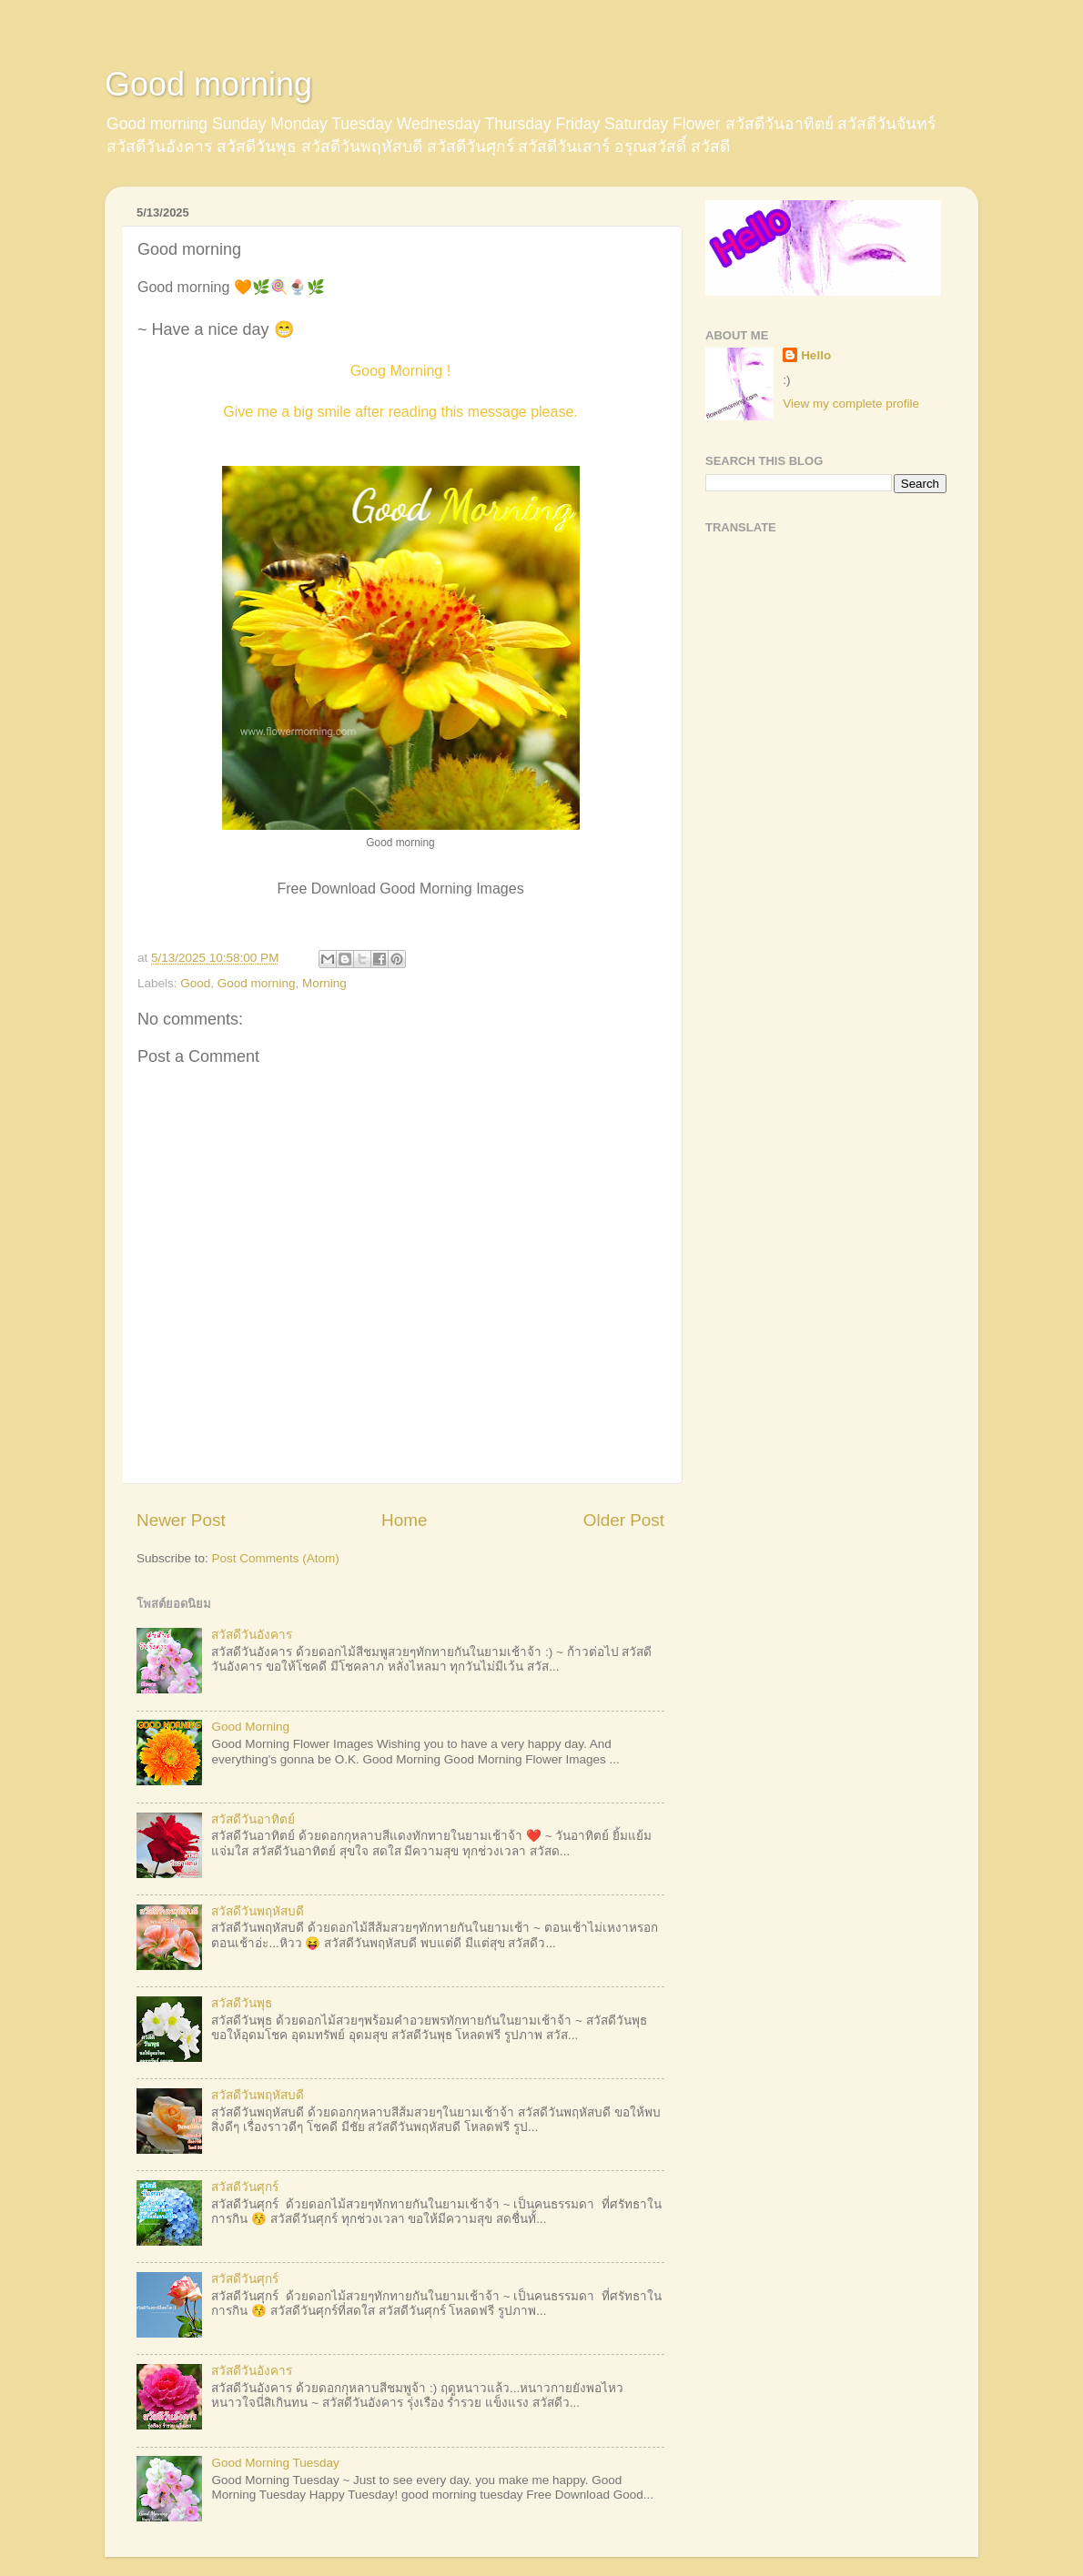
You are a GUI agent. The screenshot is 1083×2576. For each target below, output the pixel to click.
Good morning (208, 84)
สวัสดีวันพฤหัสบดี (257, 1911)
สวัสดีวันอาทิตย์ (253, 1819)
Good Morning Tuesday (275, 2463)
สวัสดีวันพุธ (241, 2003)
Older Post (623, 1520)
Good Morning (250, 1726)
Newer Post (181, 1520)
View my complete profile (851, 403)
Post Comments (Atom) (275, 1558)
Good (195, 983)
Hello (816, 355)
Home (404, 1520)
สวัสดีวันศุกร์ (244, 2187)
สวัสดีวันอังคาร (251, 1635)
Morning (324, 983)
